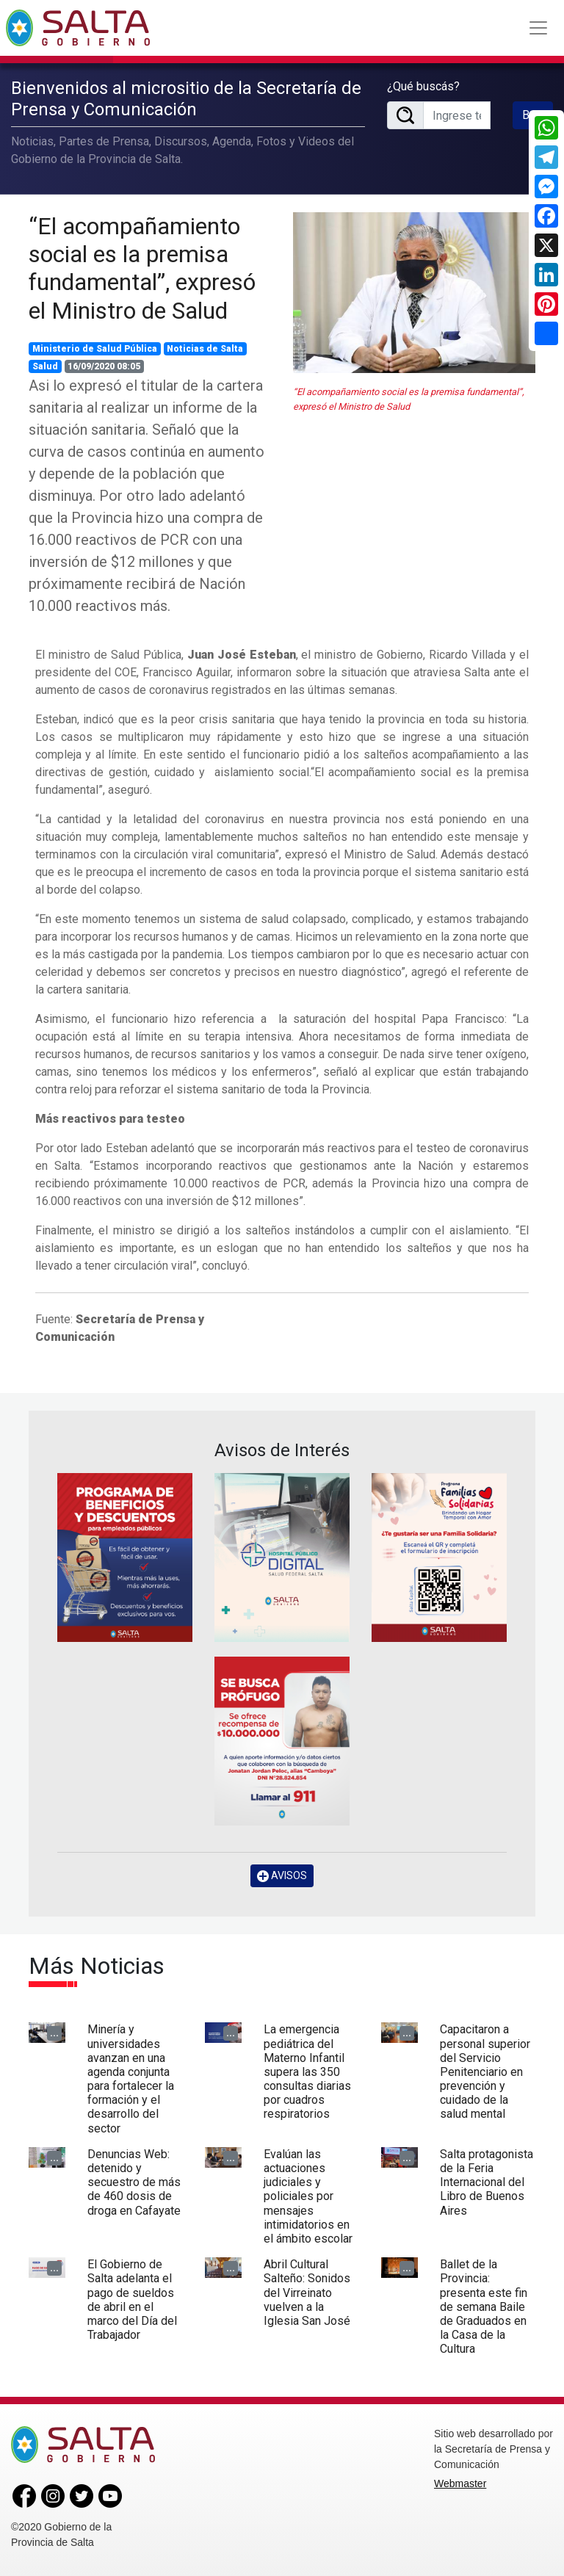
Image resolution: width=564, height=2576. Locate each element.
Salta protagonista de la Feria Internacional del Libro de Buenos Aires (486, 2182)
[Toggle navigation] (538, 28)
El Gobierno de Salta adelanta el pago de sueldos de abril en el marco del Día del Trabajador (132, 2299)
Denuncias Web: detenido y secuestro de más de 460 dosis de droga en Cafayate (134, 2182)
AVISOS (282, 1876)
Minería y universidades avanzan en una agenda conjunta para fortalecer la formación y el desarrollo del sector (130, 2078)
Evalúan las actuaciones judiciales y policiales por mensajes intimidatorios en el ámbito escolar (308, 2196)
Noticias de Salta (205, 349)
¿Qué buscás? (423, 86)
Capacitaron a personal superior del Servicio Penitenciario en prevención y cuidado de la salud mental (485, 2071)
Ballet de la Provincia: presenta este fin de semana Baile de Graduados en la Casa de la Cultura (483, 2306)
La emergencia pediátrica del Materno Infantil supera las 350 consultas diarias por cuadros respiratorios (307, 2071)
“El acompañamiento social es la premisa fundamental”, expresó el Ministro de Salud (142, 268)
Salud (45, 366)
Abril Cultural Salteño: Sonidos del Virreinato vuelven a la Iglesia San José (307, 2292)
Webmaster (460, 2483)
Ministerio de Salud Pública (94, 349)
